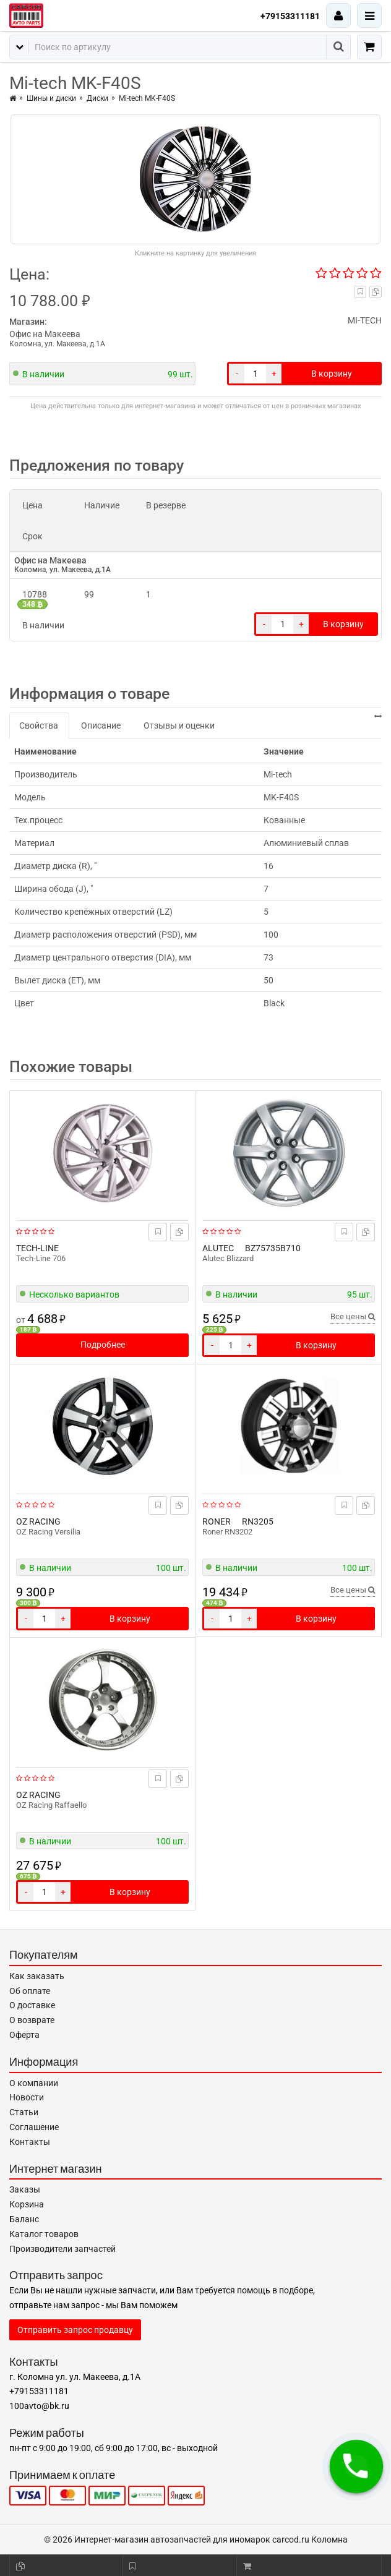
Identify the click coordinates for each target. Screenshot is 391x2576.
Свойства (38, 725)
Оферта (24, 2035)
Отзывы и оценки (179, 725)
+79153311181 (290, 16)
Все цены (352, 1316)
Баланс (24, 2219)
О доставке (32, 2005)
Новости (26, 2097)
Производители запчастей (62, 2249)
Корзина (26, 2204)
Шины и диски (51, 98)
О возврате (31, 2020)
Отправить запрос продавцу (75, 2330)
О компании (33, 2083)
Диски (97, 98)
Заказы (24, 2189)
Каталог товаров (44, 2234)
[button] (356, 2466)
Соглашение (34, 2127)
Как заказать (36, 1976)
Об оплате (29, 1991)
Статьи (23, 2112)
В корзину (331, 374)
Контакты (29, 2142)
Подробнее (102, 1345)
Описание (101, 725)
